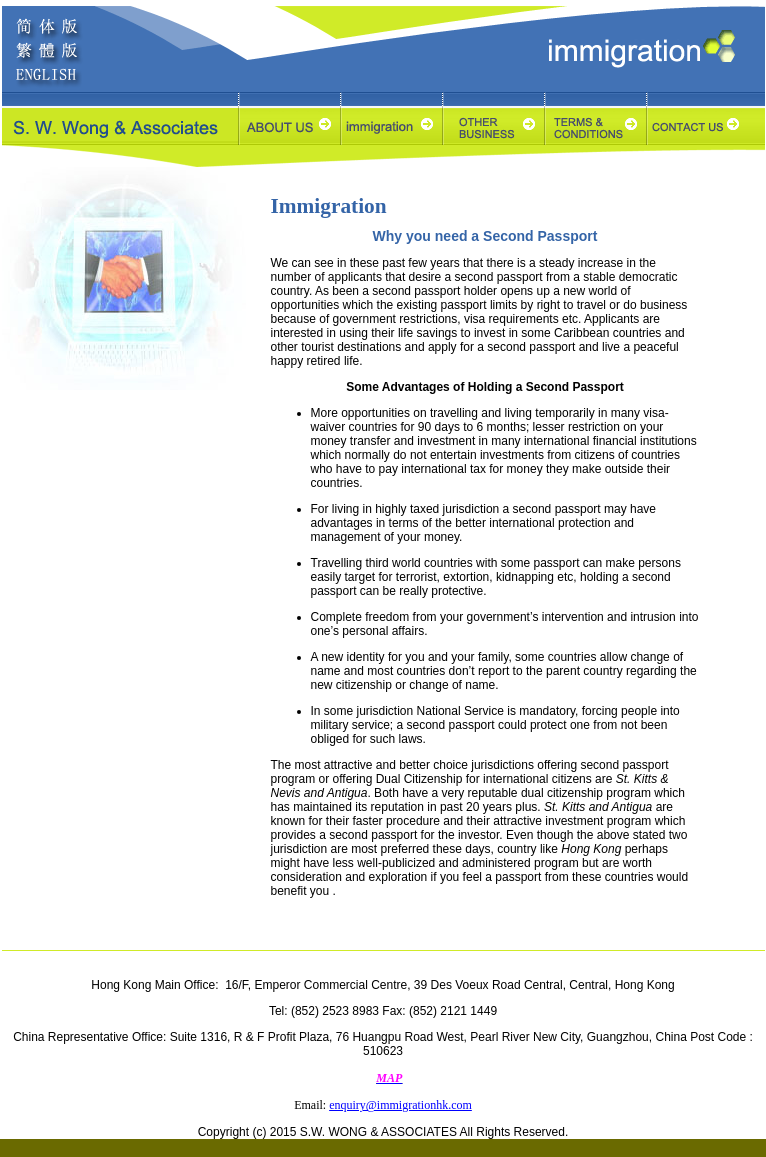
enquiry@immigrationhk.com (400, 1105)
